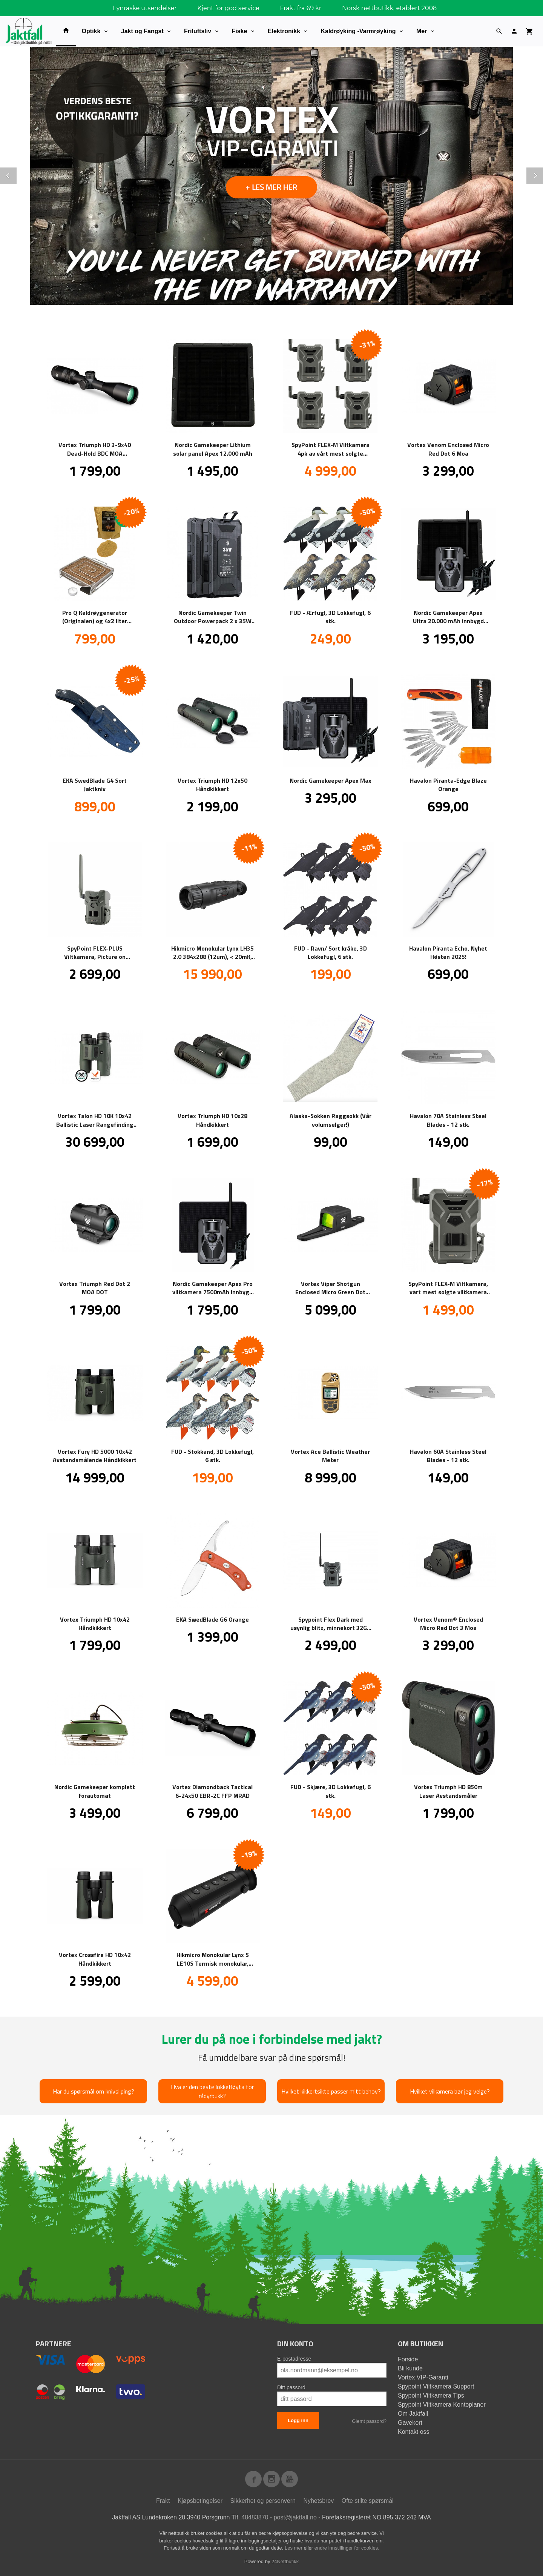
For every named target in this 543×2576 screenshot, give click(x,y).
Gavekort (410, 2422)
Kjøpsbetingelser (200, 2500)
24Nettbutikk (285, 2561)
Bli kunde (410, 2368)
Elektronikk (284, 31)
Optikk (91, 31)
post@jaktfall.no (295, 2517)
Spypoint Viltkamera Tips (431, 2395)
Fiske (239, 31)
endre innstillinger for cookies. (346, 2547)
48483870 (254, 2517)
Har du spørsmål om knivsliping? (93, 2090)
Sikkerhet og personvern (263, 2500)
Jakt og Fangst (142, 31)
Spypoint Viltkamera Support (436, 2386)
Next (542, 174)
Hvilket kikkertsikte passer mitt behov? (331, 2090)
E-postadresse (294, 2358)
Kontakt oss (413, 2431)
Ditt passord (291, 2387)
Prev (16, 174)
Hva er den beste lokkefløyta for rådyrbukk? (212, 2091)
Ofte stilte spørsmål (368, 2500)
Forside (408, 2359)
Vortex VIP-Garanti (423, 2377)
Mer (421, 31)
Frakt (163, 2500)
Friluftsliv (197, 31)
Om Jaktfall (413, 2413)
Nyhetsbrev (318, 2500)
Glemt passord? (369, 2421)
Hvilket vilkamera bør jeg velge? (450, 2090)
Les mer (294, 2547)
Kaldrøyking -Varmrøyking (358, 31)
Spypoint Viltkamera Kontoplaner (442, 2404)
